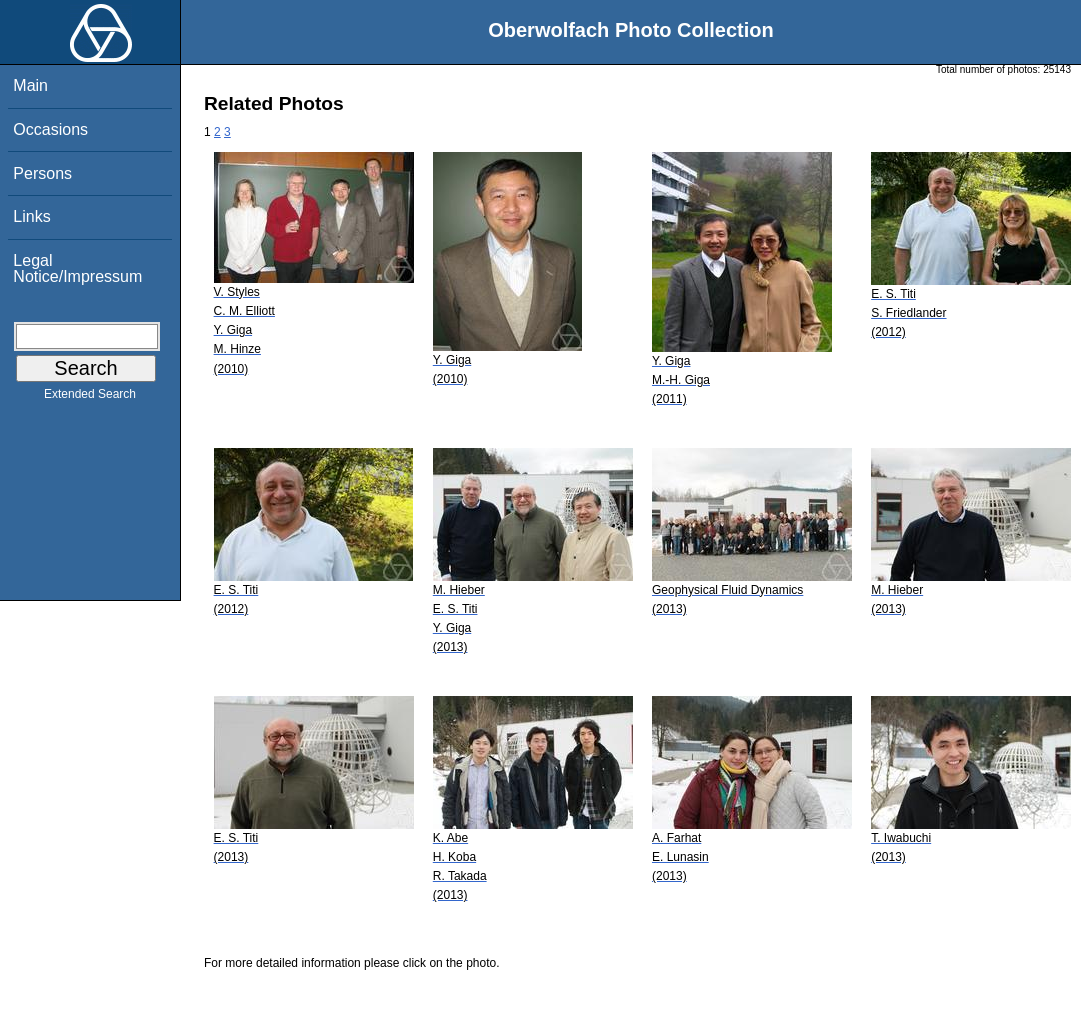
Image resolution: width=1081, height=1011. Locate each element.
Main (30, 85)
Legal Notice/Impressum (77, 268)
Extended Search (90, 398)
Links (31, 216)
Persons (42, 173)
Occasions (50, 129)
